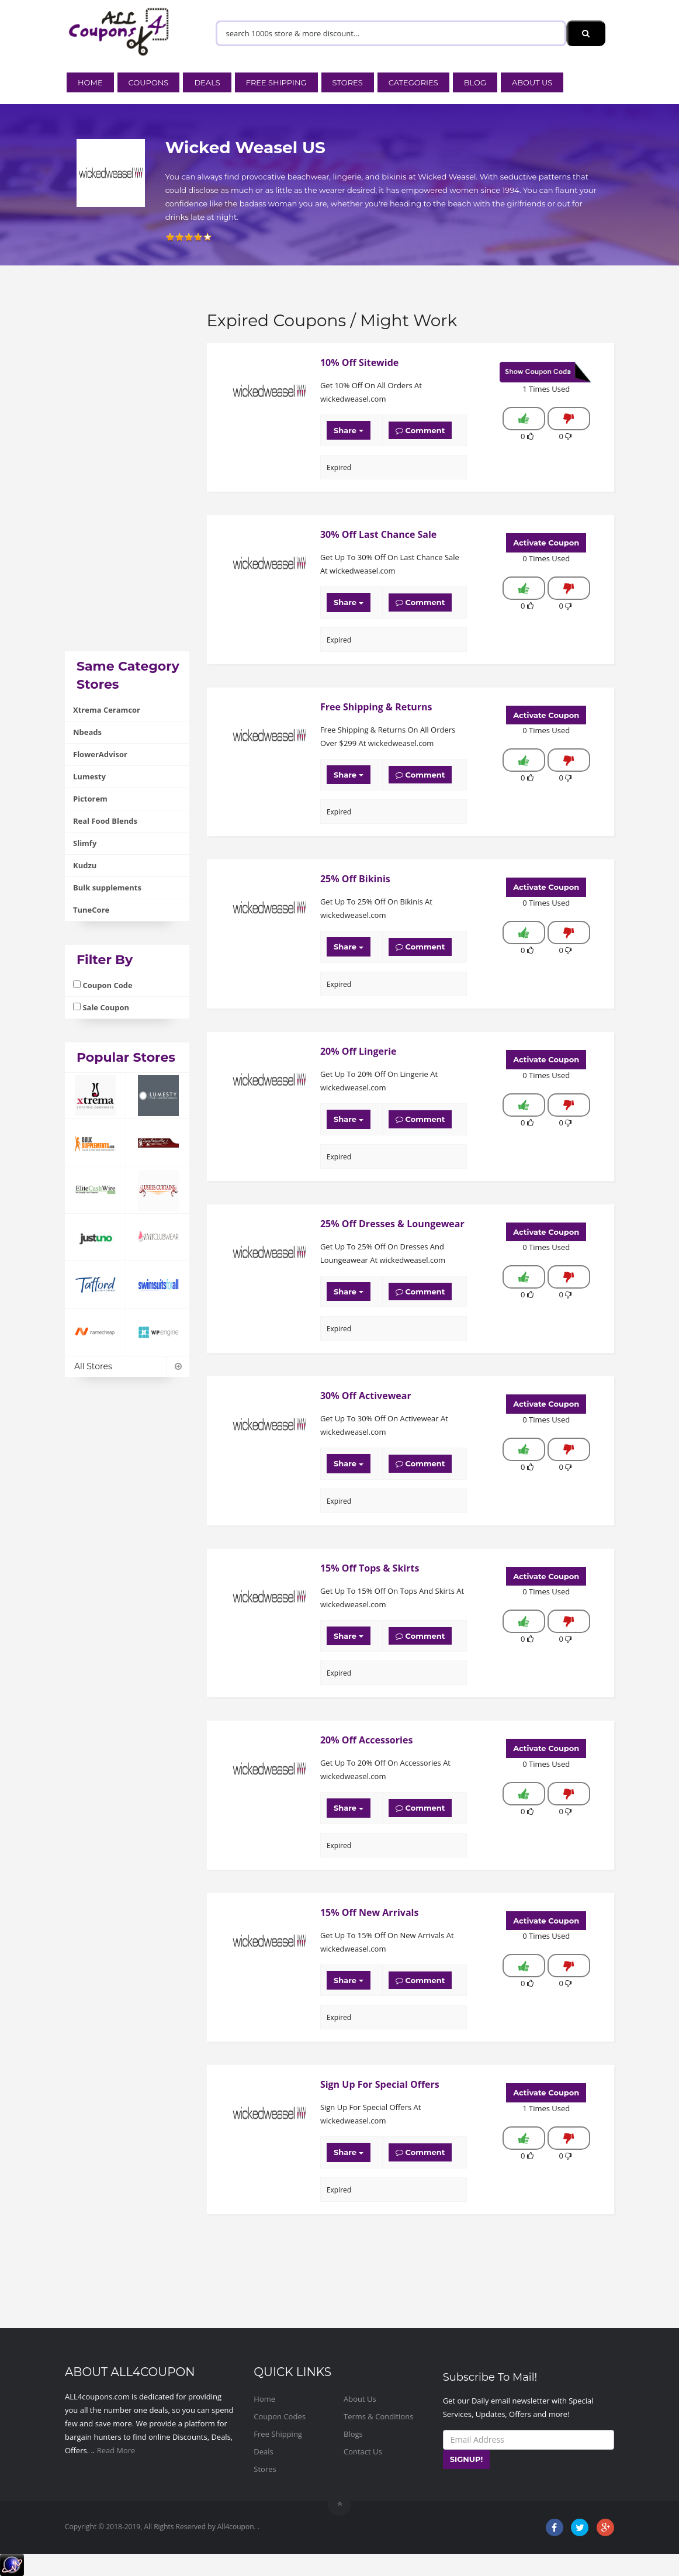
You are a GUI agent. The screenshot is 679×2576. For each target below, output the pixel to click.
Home (90, 82)
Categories (413, 82)
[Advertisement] (127, 476)
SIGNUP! (466, 2459)
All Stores (127, 1366)
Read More (116, 2450)
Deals (207, 82)
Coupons (149, 82)
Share (348, 430)
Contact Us (363, 2451)
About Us (532, 82)
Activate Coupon (546, 542)
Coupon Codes (280, 2416)
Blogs (353, 2434)
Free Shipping (276, 82)
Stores (347, 82)
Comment (420, 430)
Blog (475, 82)
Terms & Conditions (378, 2416)
